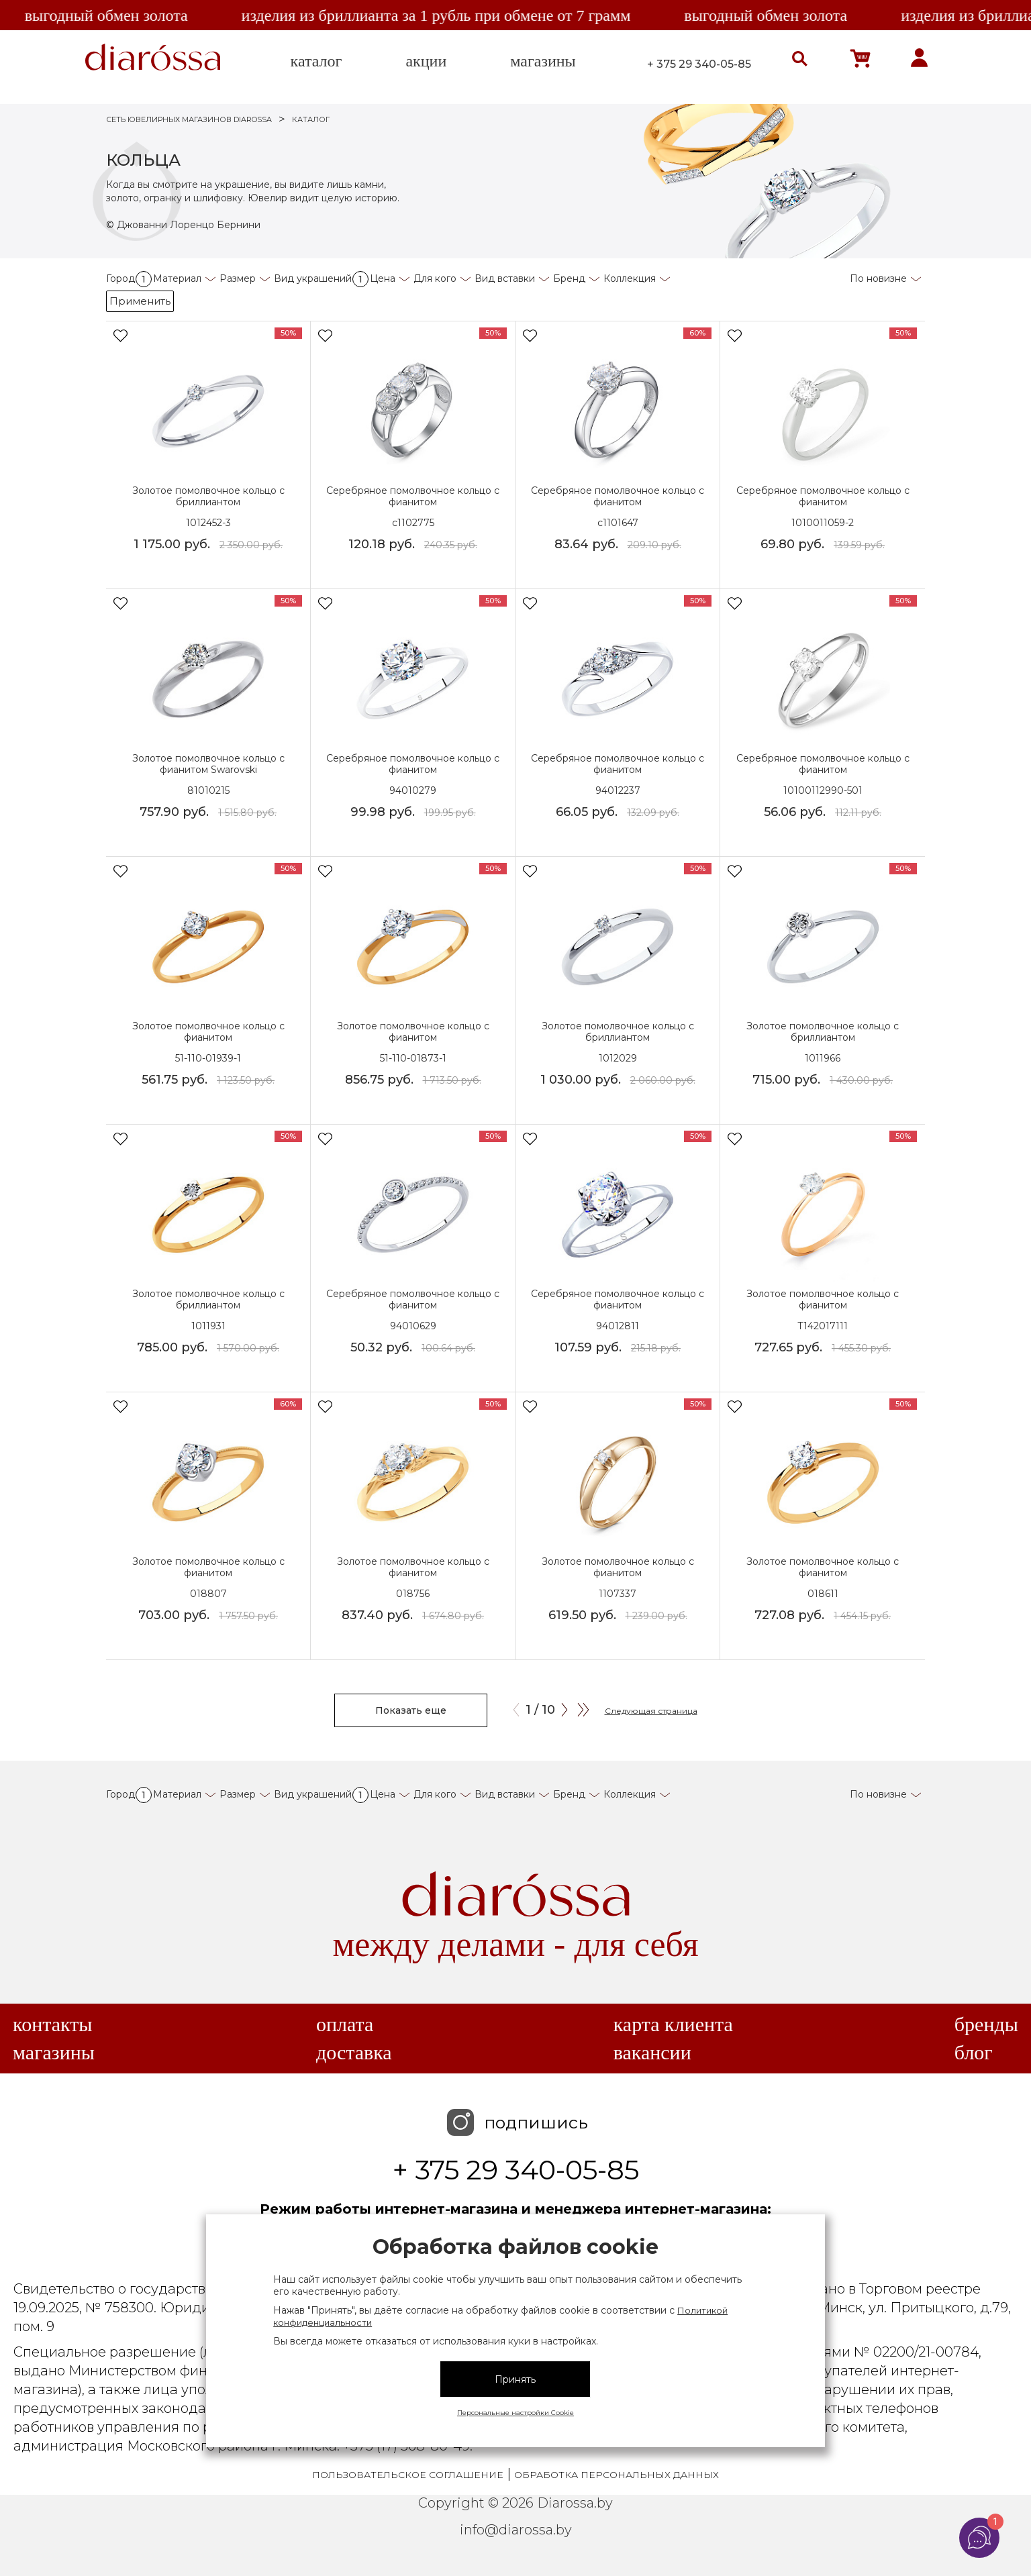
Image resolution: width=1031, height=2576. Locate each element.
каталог (316, 61)
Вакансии (652, 2052)
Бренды (986, 2024)
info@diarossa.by (516, 2530)
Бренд (569, 278)
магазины (542, 61)
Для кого (434, 278)
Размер (237, 278)
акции (425, 61)
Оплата (344, 2024)
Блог (973, 2052)
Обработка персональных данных (616, 2475)
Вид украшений (321, 278)
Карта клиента (673, 2024)
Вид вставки (505, 278)
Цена (382, 278)
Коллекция (629, 278)
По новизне (878, 278)
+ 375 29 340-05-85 (699, 64)
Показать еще (410, 1710)
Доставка (354, 2052)
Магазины (54, 2052)
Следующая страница (651, 1711)
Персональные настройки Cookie (515, 2412)
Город (129, 278)
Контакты (52, 2024)
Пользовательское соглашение (407, 2475)
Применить (139, 301)
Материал (177, 278)
